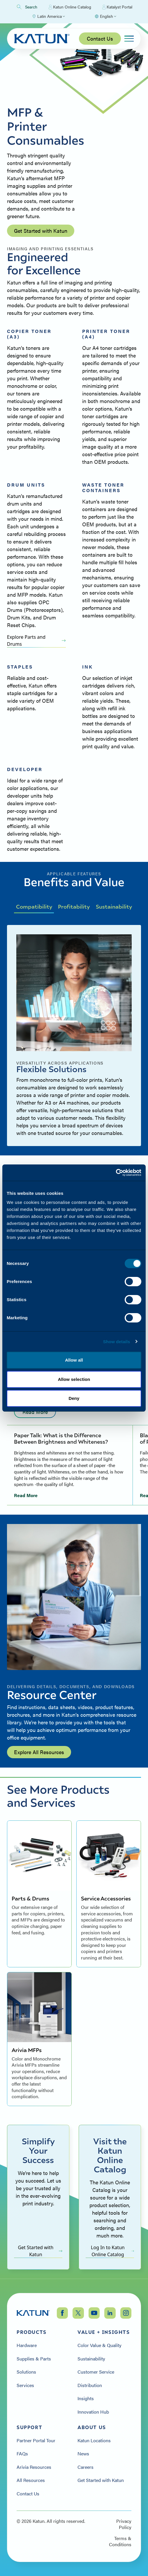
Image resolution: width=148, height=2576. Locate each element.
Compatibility (34, 906)
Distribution (89, 2385)
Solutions (26, 2372)
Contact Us (100, 38)
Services (25, 2385)
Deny (73, 1398)
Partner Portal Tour (36, 2440)
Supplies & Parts (34, 2358)
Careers (85, 2467)
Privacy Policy (123, 2524)
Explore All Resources (39, 1752)
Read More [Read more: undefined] (35, 1411)
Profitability (74, 906)
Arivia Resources (34, 2467)
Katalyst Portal (117, 7)
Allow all (74, 1360)
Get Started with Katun (40, 230)
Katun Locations (94, 2440)
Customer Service (95, 2372)
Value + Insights (103, 2332)
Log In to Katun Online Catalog (112, 2251)
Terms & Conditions (120, 2541)
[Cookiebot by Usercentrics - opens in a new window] (115, 1172)
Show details (116, 1341)
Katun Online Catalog (70, 7)
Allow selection (74, 1379)
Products (32, 2332)
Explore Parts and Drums (36, 640)
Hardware (27, 2345)
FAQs (22, 2453)
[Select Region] (48, 16)
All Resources (31, 2480)
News (83, 2453)
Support (29, 2427)
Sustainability (114, 906)
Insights (85, 2398)
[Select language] (105, 16)
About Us (91, 2427)
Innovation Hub (93, 2412)
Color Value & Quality (99, 2345)
